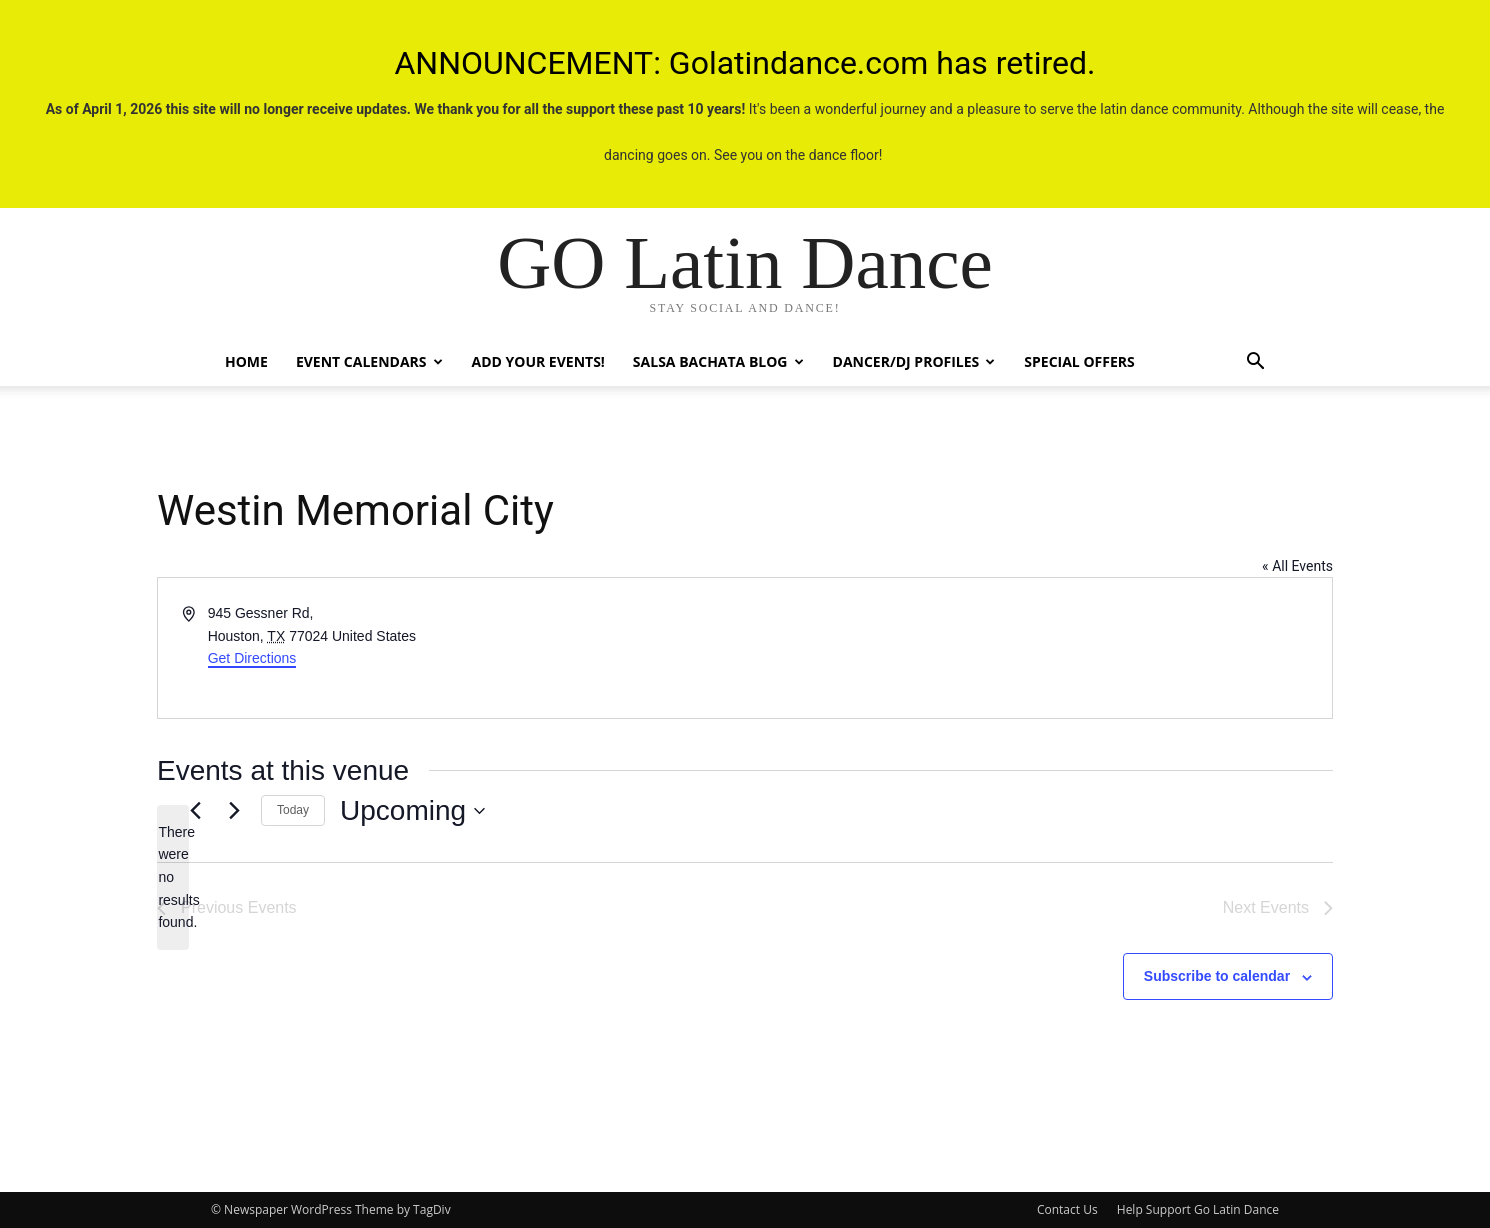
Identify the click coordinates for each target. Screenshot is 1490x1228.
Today (293, 810)
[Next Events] (234, 811)
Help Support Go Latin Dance (1198, 1209)
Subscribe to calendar (1217, 976)
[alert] (173, 877)
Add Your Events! (538, 361)
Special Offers (1079, 361)
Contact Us (1067, 1209)
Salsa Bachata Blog (718, 361)
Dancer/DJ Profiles (914, 361)
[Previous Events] (195, 811)
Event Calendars (369, 361)
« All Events (1297, 566)
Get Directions (252, 658)
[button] (1255, 363)
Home (246, 361)
